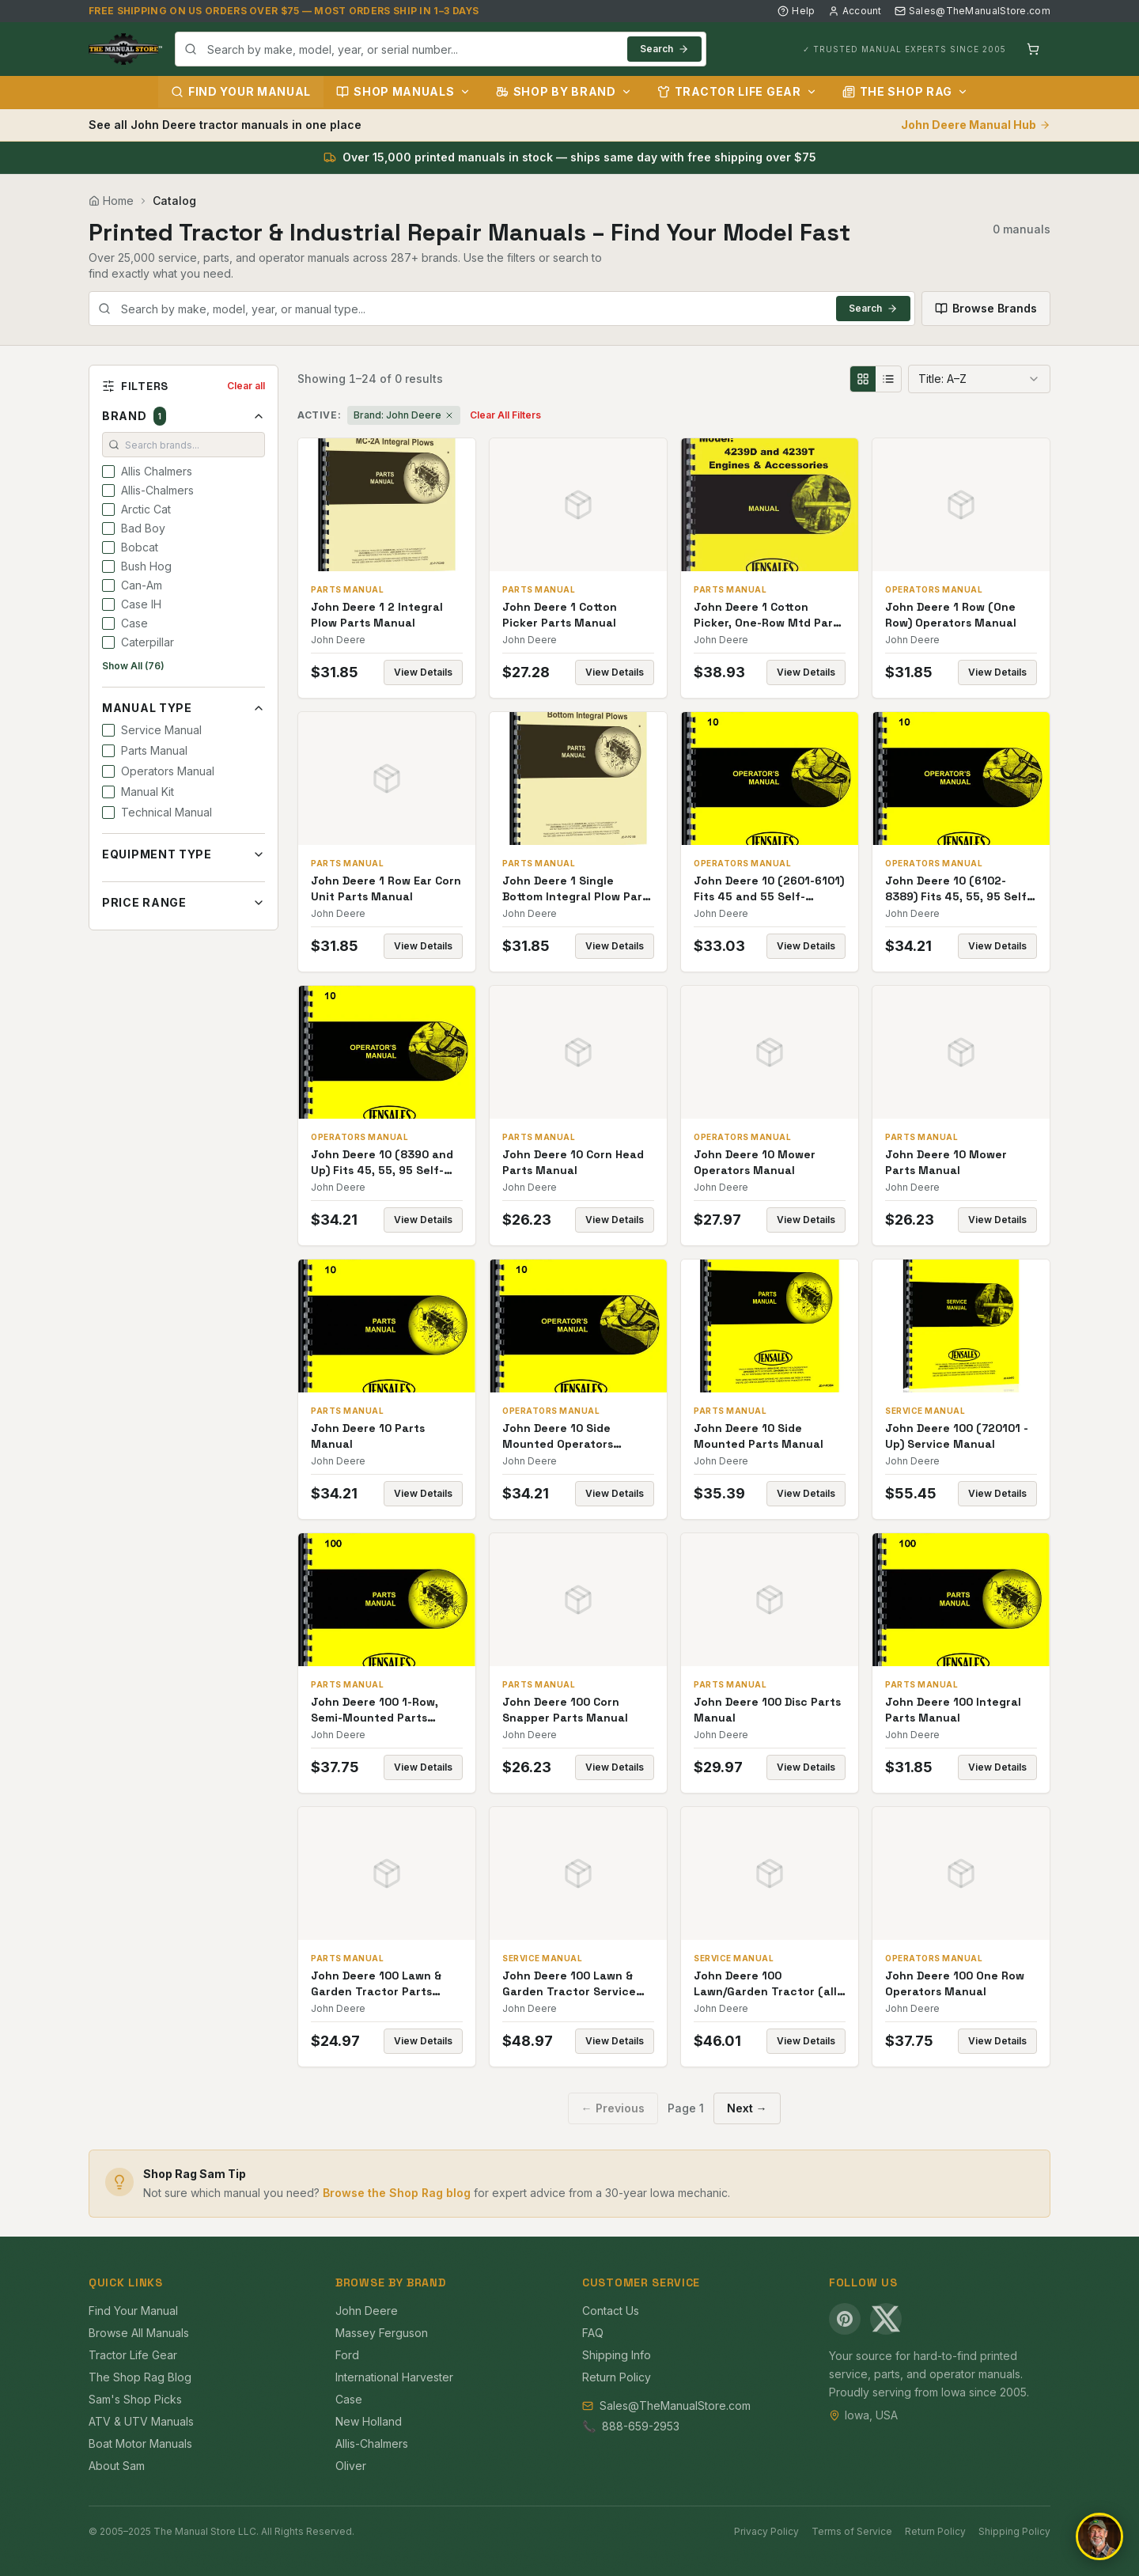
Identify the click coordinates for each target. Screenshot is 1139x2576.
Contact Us (610, 2310)
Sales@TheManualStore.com (972, 11)
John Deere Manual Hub (975, 124)
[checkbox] (108, 471)
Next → (747, 2108)
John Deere (366, 2310)
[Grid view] (863, 379)
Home (111, 200)
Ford (347, 2355)
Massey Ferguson (381, 2332)
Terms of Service (852, 2531)
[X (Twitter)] (886, 2319)
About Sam (117, 2465)
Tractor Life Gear (737, 91)
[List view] (888, 379)
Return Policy (616, 2377)
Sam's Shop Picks (135, 2399)
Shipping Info (616, 2355)
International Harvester (394, 2377)
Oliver (350, 2465)
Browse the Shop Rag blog (397, 2192)
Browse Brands (986, 308)
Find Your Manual (241, 91)
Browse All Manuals (139, 2332)
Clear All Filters (505, 415)
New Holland (368, 2421)
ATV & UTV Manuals (141, 2421)
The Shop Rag (905, 91)
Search (664, 49)
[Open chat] (1099, 2536)
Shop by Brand (564, 91)
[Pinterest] (845, 2319)
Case (348, 2399)
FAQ (593, 2332)
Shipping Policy (1014, 2531)
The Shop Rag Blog (140, 2377)
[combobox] (440, 49)
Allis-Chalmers (371, 2443)
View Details (423, 672)
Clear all (246, 386)
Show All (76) (133, 666)
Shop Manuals (403, 91)
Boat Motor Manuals (140, 2443)
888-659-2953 (640, 2426)
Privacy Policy (766, 2531)
